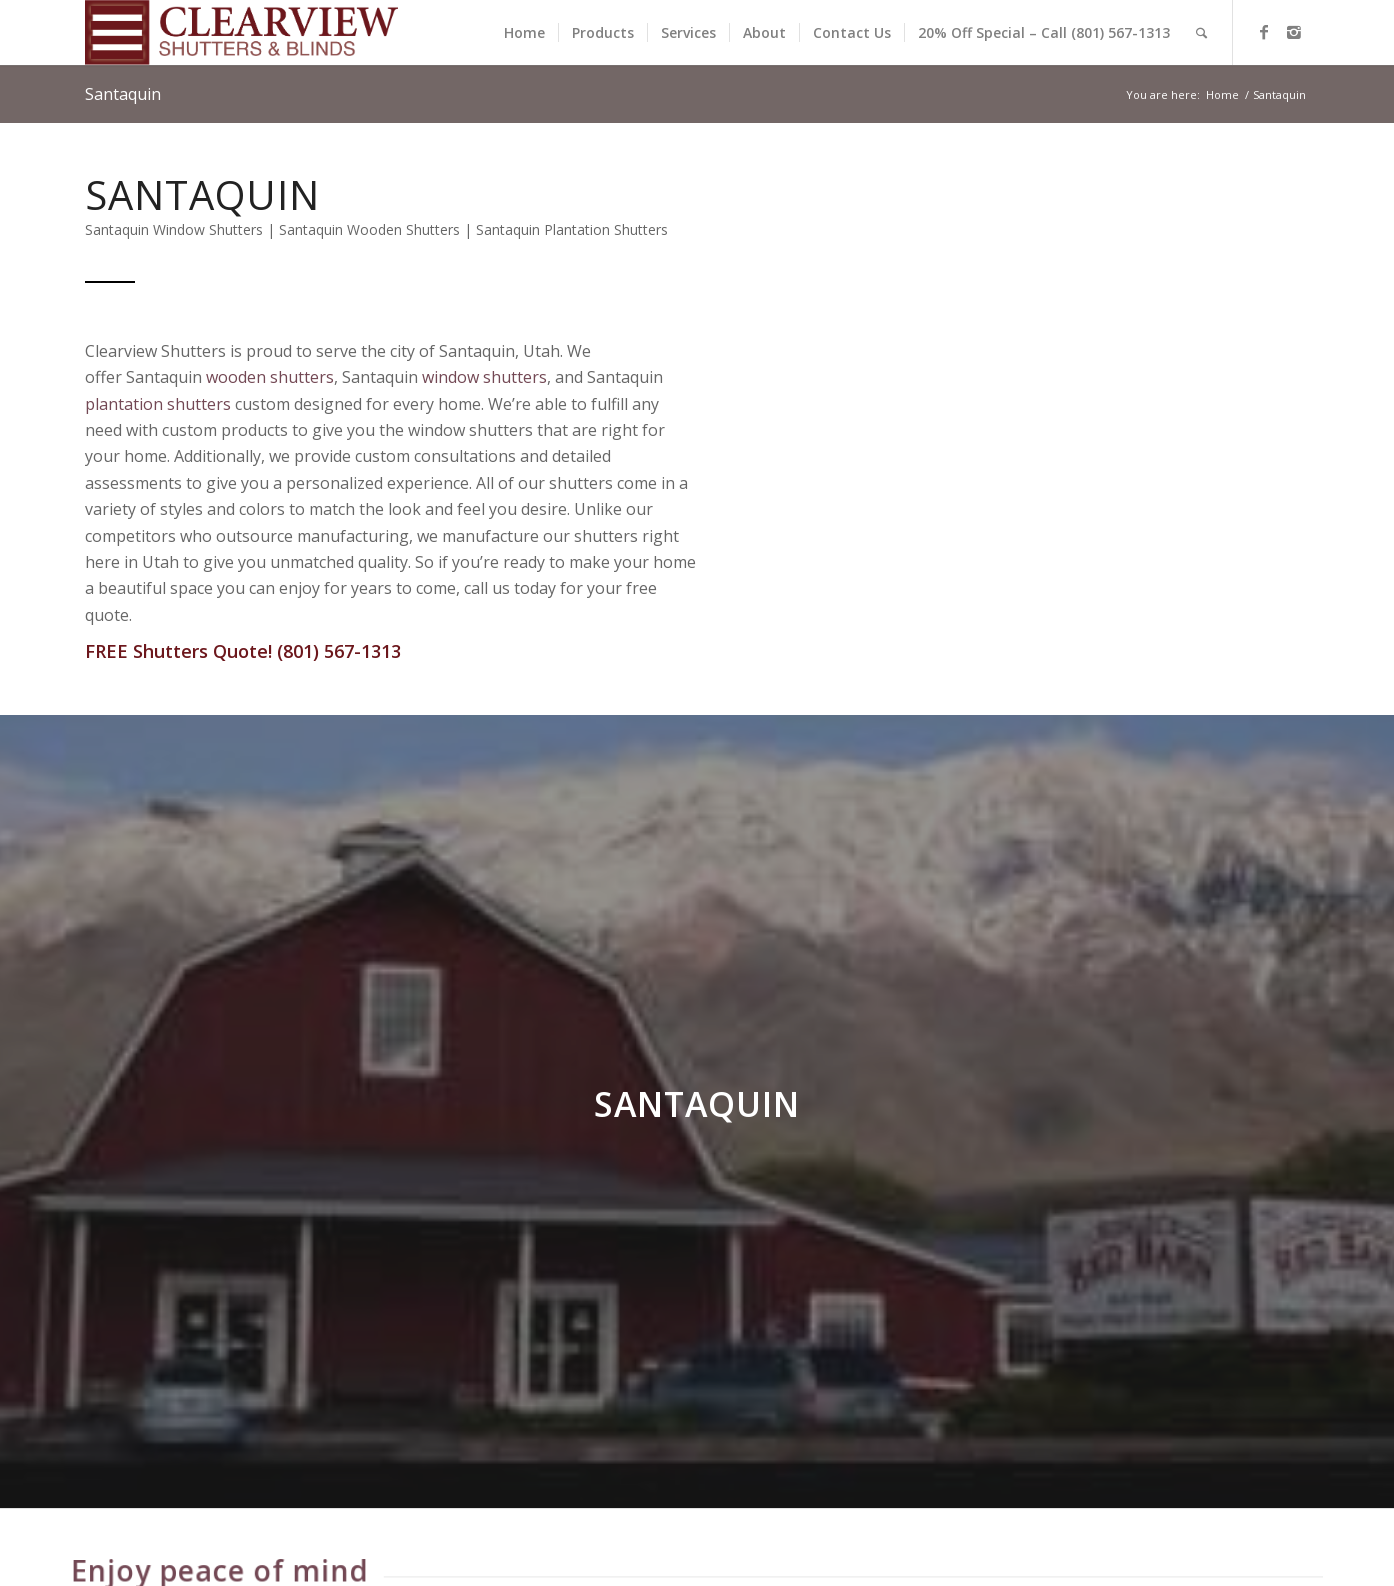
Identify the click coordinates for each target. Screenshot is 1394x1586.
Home (1222, 94)
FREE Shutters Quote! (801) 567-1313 (244, 651)
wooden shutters (271, 377)
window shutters (485, 377)
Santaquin (123, 94)
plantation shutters (159, 404)
